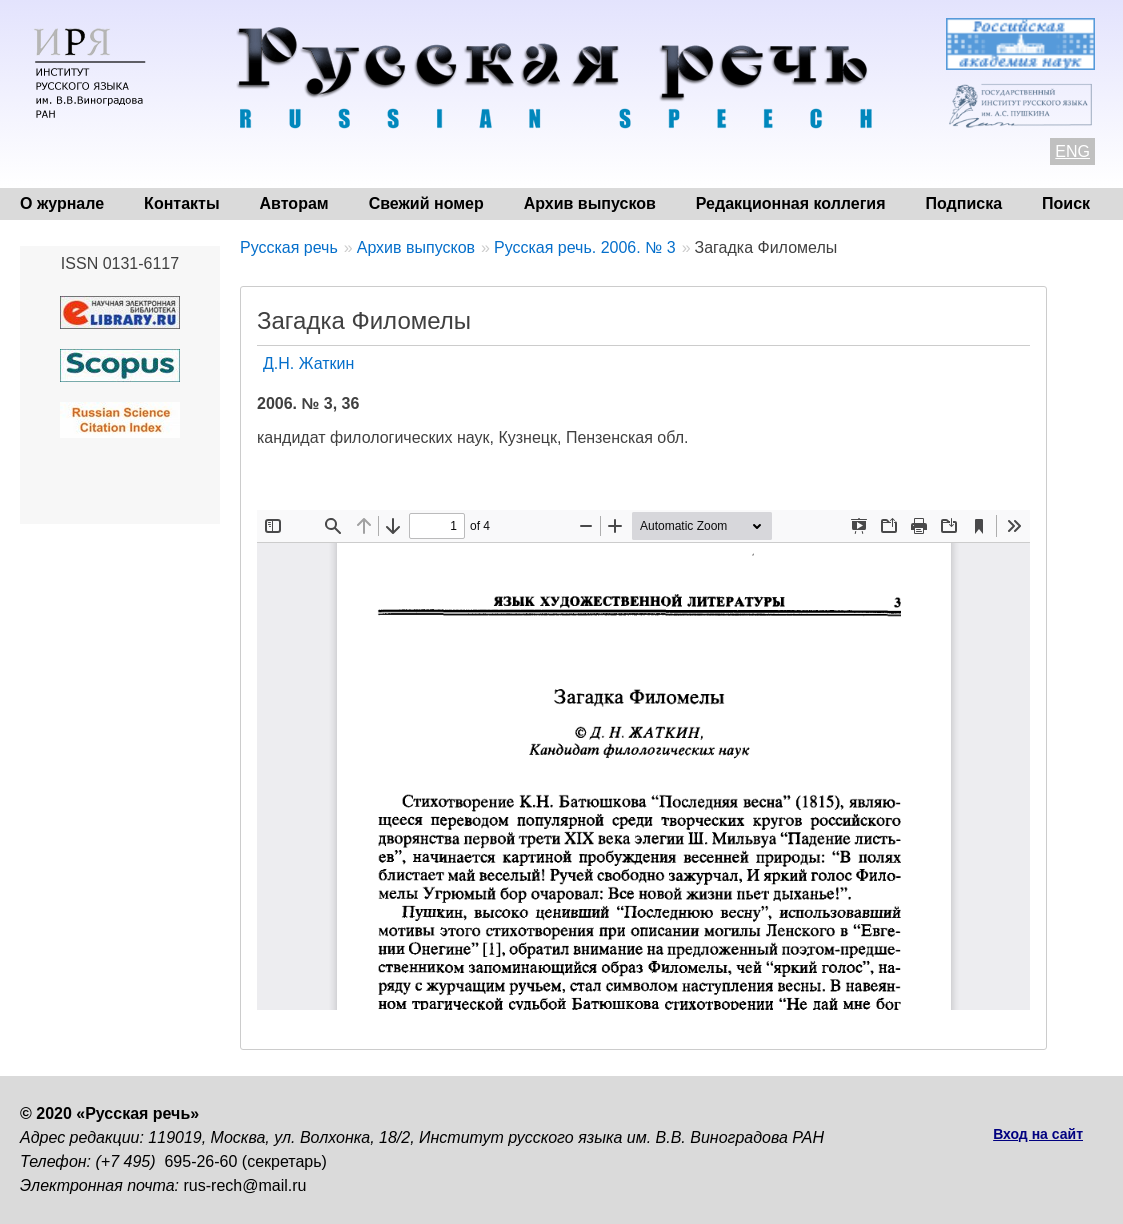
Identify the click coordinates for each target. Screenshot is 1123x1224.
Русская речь (289, 247)
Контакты (181, 203)
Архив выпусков (590, 203)
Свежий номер (426, 203)
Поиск (1066, 203)
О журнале (62, 203)
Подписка (964, 203)
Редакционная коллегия (791, 203)
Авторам (294, 203)
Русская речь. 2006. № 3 (585, 247)
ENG (1072, 151)
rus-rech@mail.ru (245, 1185)
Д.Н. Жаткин (308, 363)
